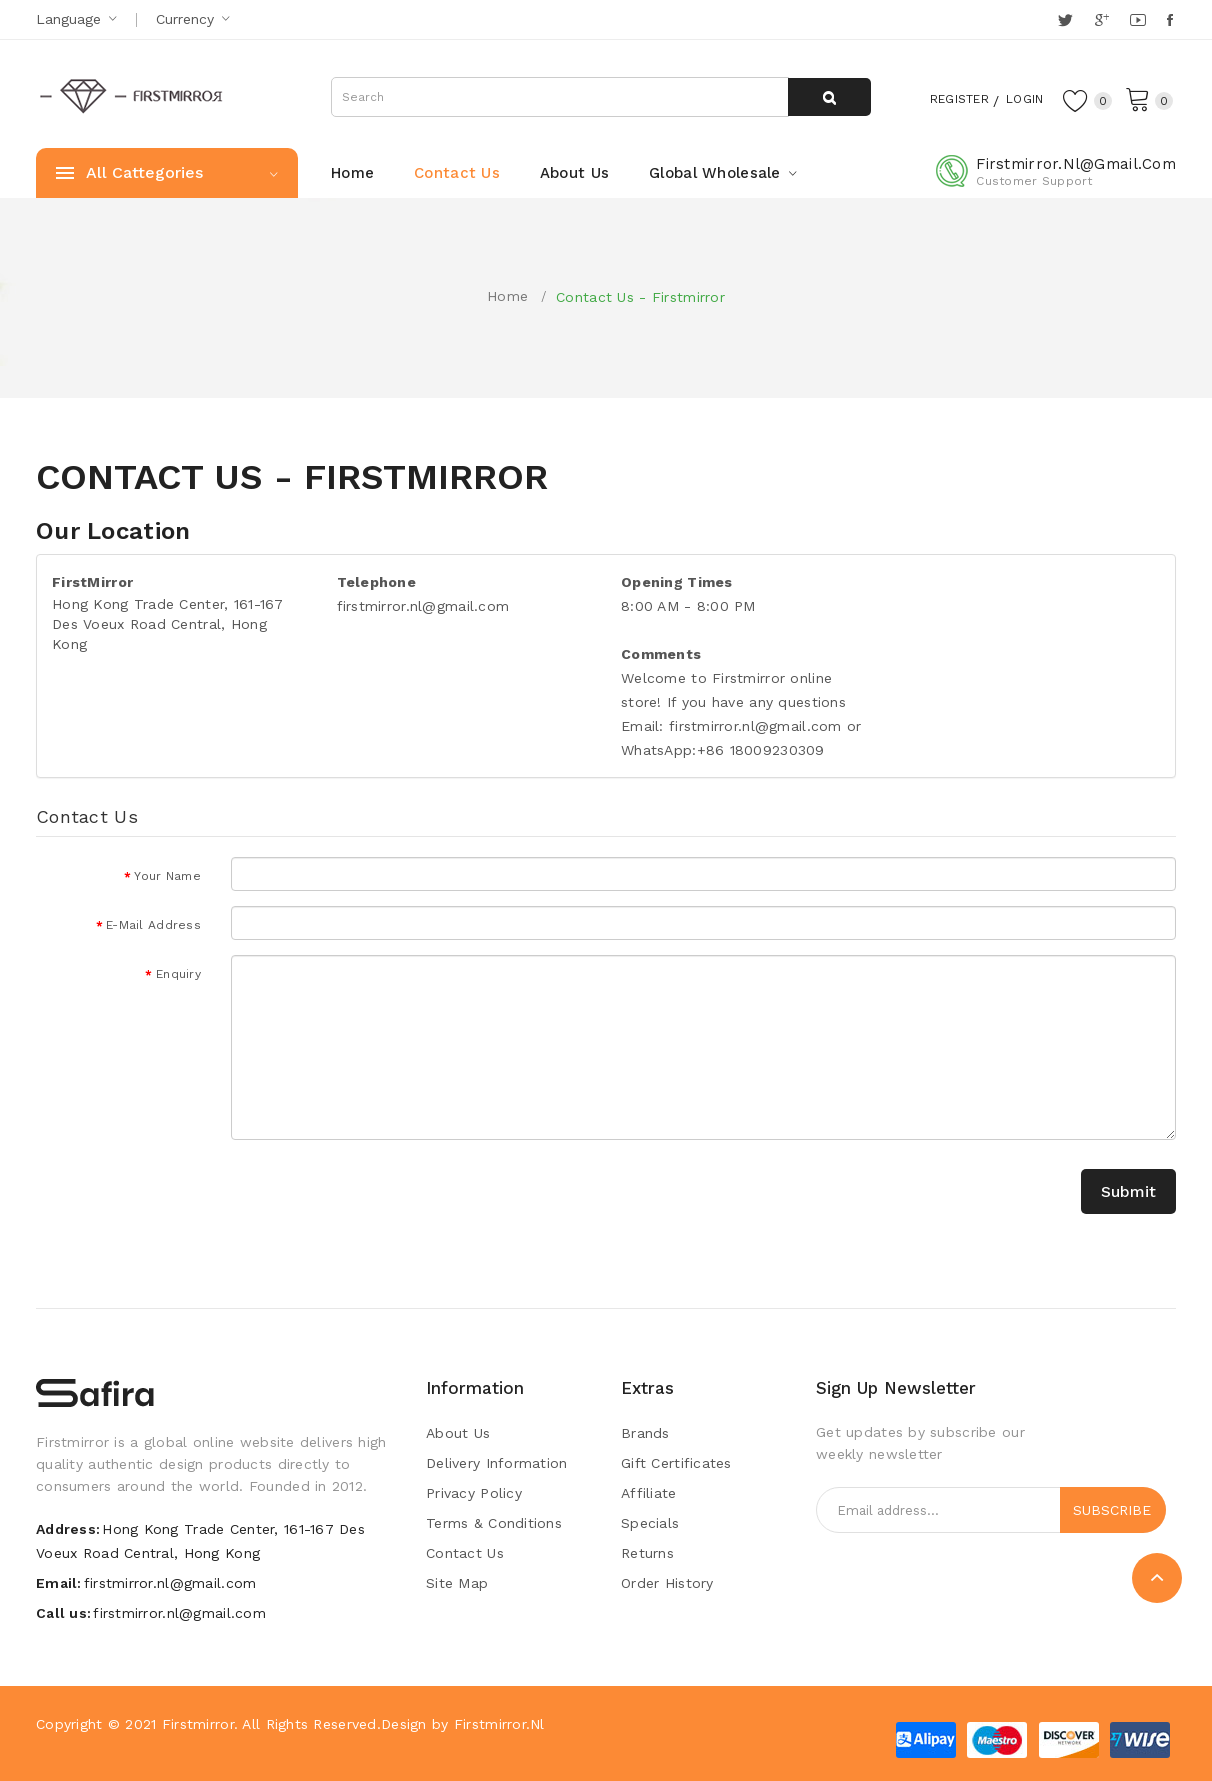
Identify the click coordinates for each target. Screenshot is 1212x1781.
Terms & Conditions (494, 1523)
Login (1016, 98)
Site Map (457, 1583)
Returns (647, 1553)
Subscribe (1112, 1510)
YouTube (1139, 20)
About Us (458, 1433)
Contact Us (465, 1553)
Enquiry (178, 974)
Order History (667, 1583)
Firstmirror (198, 1724)
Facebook (1171, 20)
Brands (645, 1433)
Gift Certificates (676, 1463)
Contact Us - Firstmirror (640, 297)
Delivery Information (497, 1463)
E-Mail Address (153, 925)
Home (507, 296)
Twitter (1066, 20)
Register (940, 98)
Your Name (167, 876)
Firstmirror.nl (499, 1724)
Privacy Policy (474, 1493)
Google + (1103, 20)
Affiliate (649, 1493)
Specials (650, 1523)
